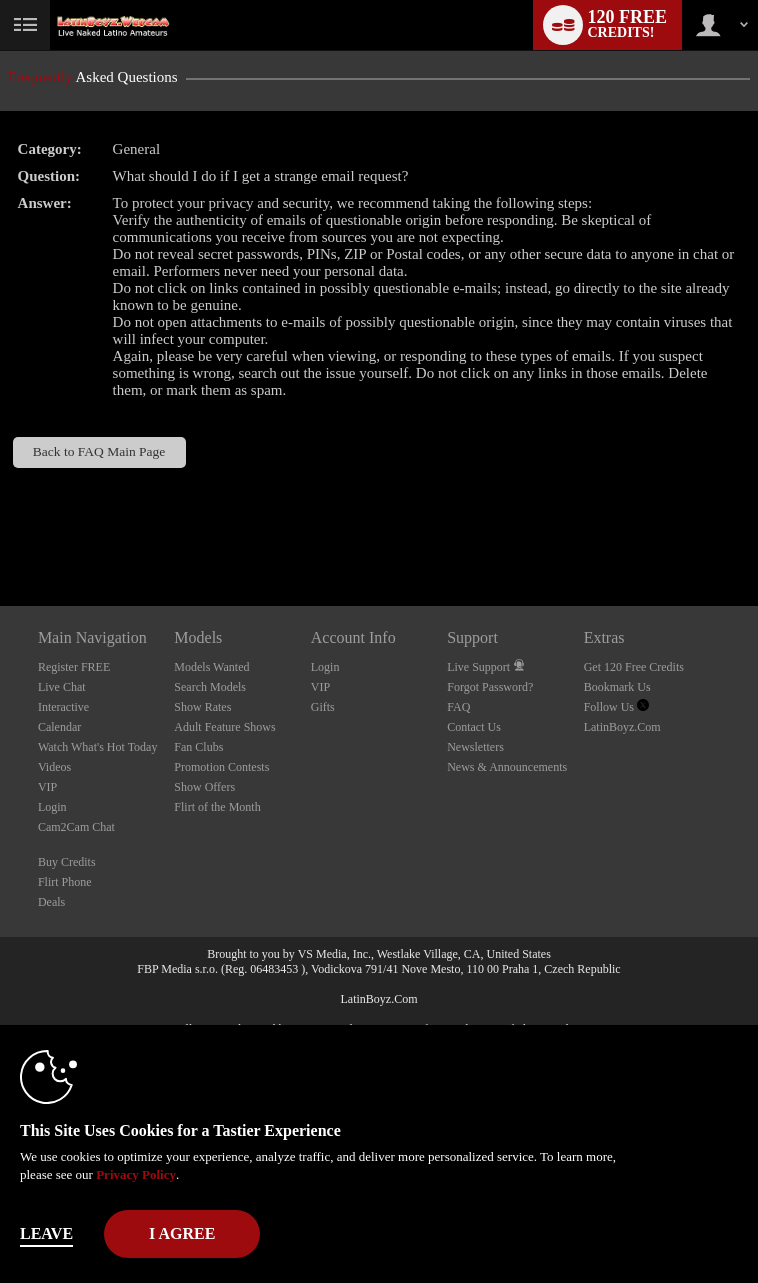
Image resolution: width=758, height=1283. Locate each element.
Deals (51, 902)
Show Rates (202, 707)
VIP (47, 787)
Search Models (210, 687)
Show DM (0, 531)
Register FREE (74, 667)
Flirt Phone (65, 882)
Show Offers (204, 787)
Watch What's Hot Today (98, 747)
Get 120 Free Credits (634, 667)
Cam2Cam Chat (76, 827)
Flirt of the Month (217, 807)
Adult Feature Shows (224, 727)
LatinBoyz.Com (622, 727)
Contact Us (474, 727)
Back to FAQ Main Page (99, 451)
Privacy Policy (136, 1174)
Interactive (63, 707)
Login (52, 807)
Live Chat (62, 687)
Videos (54, 767)
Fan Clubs (198, 747)
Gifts (323, 707)
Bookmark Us (617, 687)
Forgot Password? (490, 687)
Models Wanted (211, 667)
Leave (46, 1233)
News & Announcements (507, 767)
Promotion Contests (221, 767)
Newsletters (475, 747)
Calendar (59, 727)
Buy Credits (67, 862)
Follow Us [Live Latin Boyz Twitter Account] (616, 707)
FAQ (458, 707)
